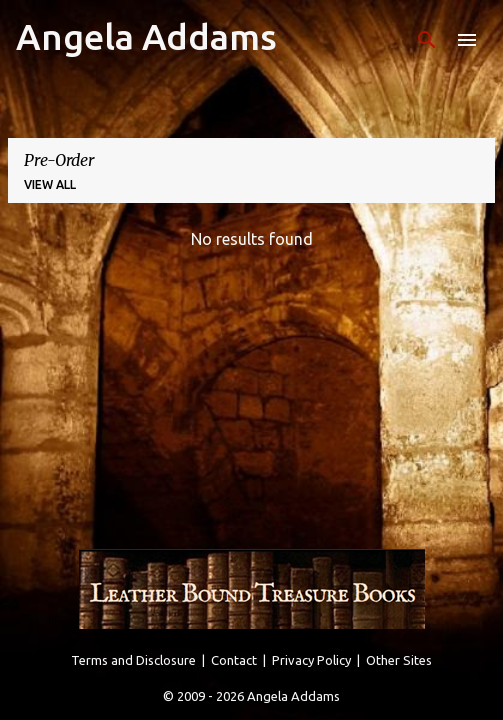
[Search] (427, 40)
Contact (234, 660)
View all (50, 184)
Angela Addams (146, 36)
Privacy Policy (311, 660)
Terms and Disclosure (133, 660)
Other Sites (399, 660)
